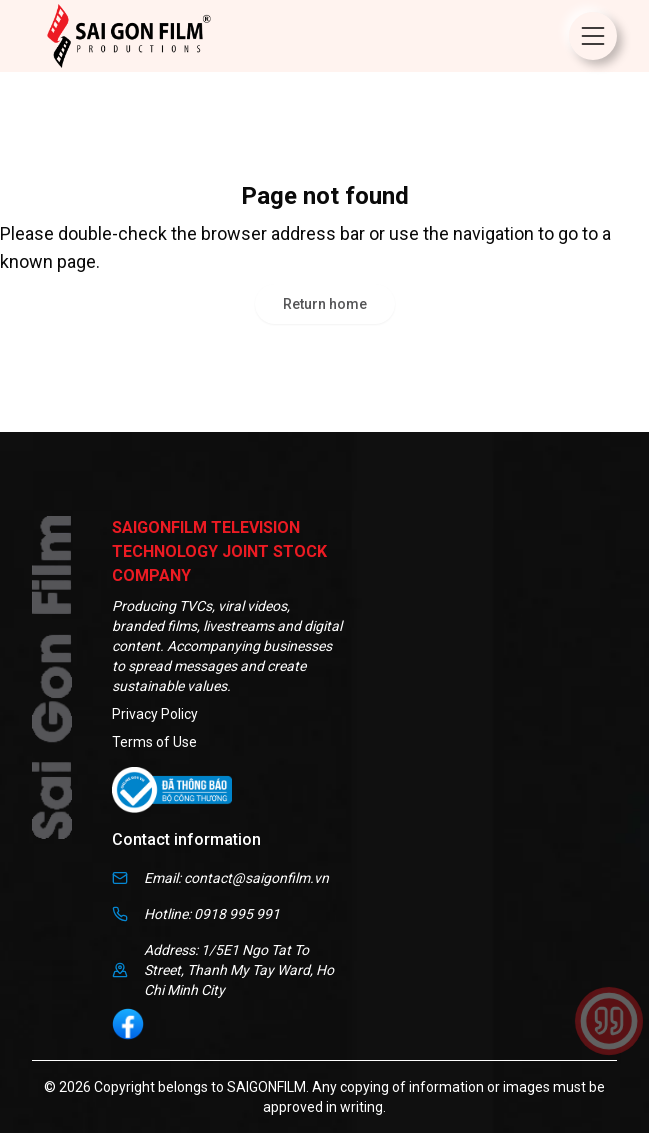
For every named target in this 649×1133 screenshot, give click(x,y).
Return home (325, 304)
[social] (128, 1024)
